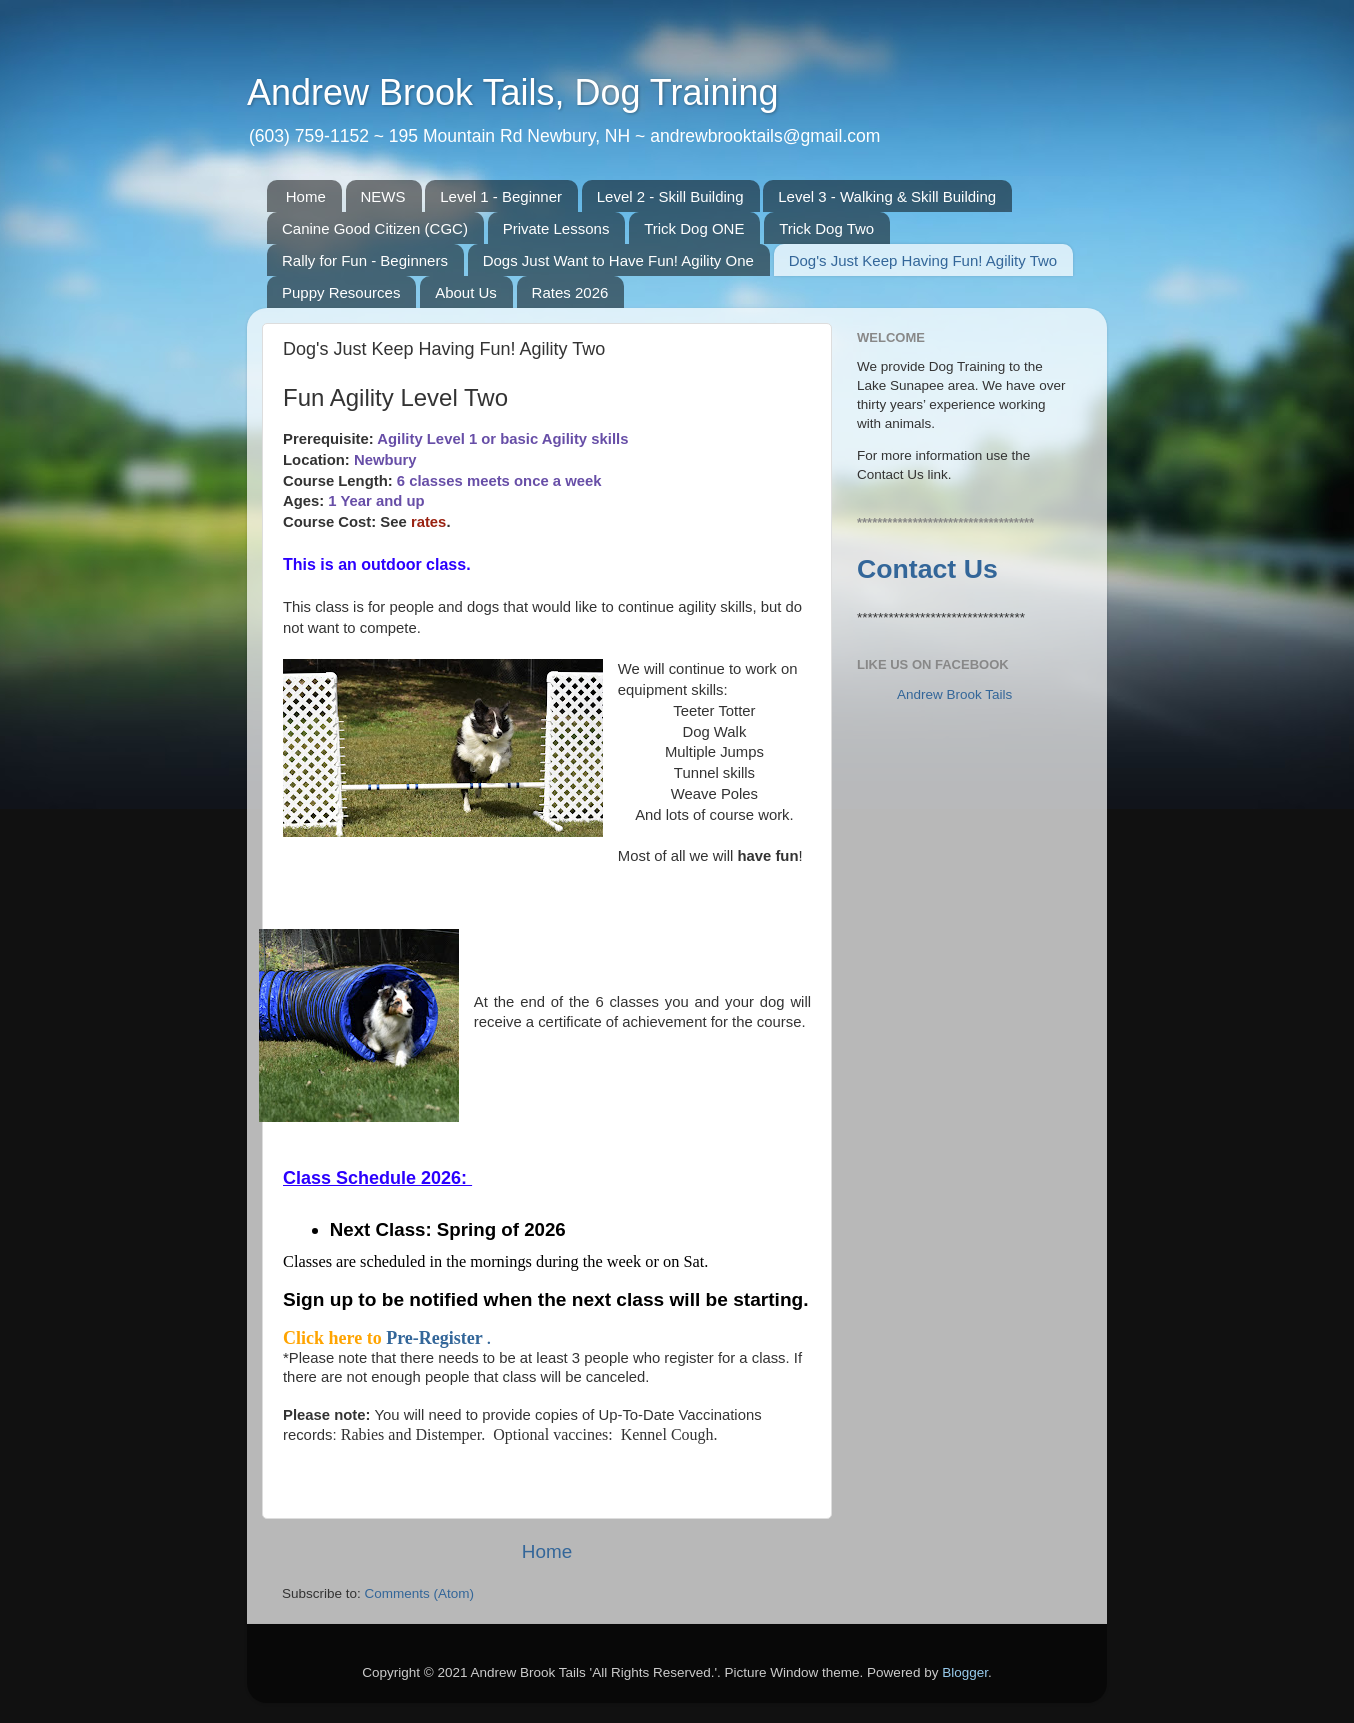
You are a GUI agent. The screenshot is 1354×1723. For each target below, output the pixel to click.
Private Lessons (556, 228)
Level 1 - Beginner (501, 196)
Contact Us (927, 569)
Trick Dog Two (826, 228)
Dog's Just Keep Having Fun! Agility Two (923, 260)
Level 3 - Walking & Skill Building (887, 196)
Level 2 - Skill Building (670, 196)
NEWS (383, 196)
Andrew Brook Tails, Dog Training (513, 92)
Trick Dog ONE (694, 228)
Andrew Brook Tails (954, 694)
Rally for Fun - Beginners (365, 260)
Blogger (965, 1672)
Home (306, 196)
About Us (466, 292)
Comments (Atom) (420, 1593)
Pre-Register (436, 1338)
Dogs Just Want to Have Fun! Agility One (618, 260)
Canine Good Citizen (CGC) (375, 228)
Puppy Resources (341, 292)
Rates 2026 (570, 292)
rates (429, 522)
